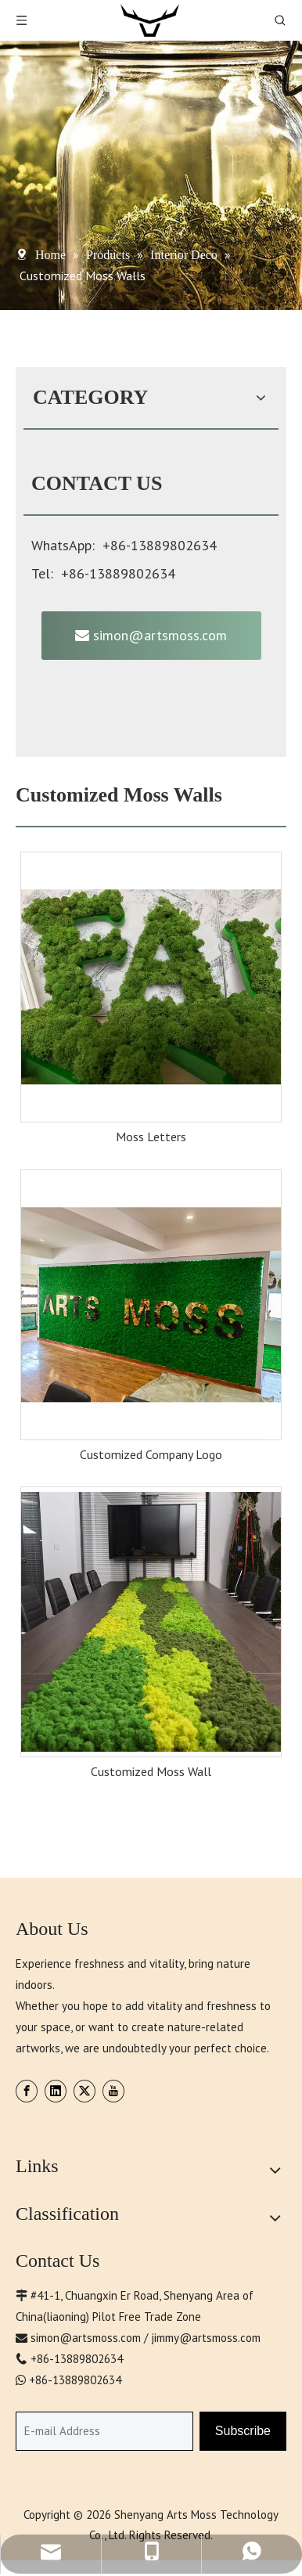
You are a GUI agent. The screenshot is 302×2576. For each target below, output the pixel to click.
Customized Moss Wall (151, 1771)
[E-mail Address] (104, 2431)
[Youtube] (113, 2091)
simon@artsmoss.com (151, 635)
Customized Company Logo (151, 1454)
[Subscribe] (243, 2431)
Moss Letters (151, 1136)
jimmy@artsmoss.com (206, 2337)
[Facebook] (27, 2091)
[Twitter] (84, 2091)
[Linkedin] (56, 2091)
